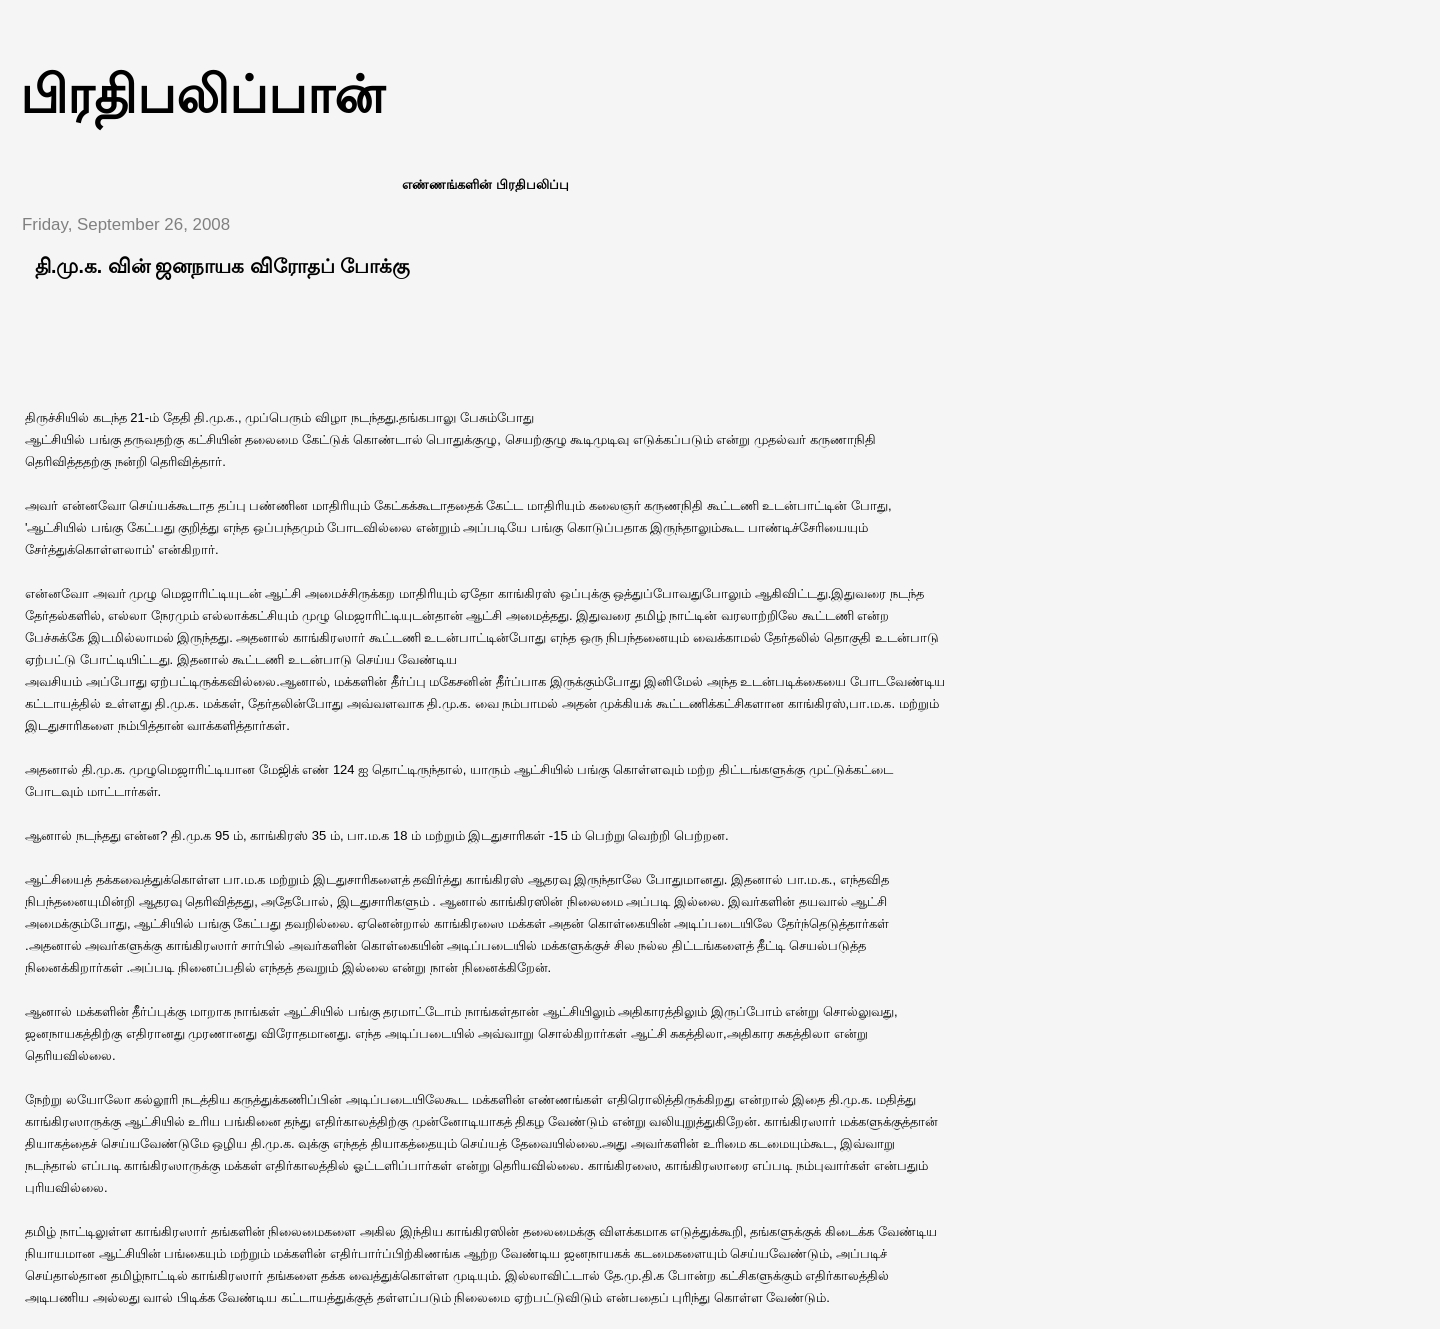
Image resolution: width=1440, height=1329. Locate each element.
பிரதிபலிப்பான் (202, 95)
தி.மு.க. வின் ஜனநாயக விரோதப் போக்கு (222, 266)
